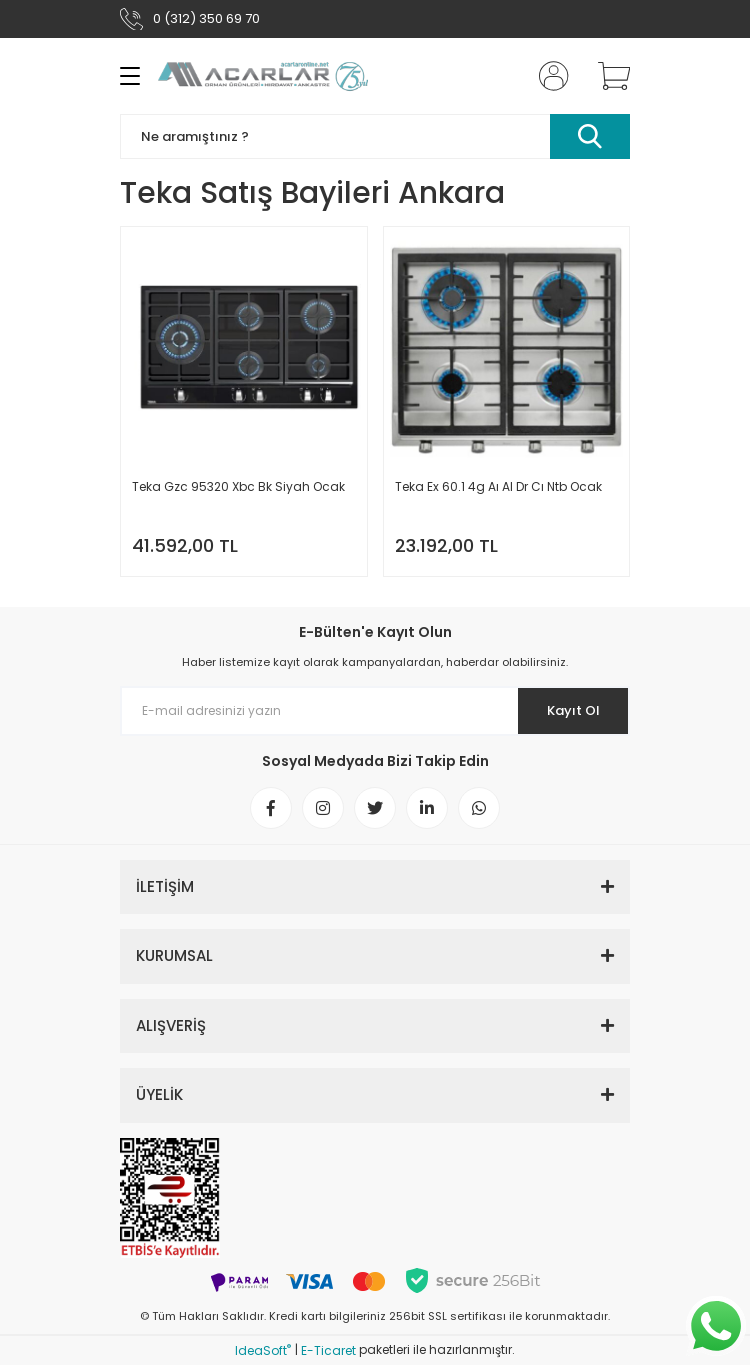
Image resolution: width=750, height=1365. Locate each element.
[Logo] (263, 75)
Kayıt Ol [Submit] (573, 710)
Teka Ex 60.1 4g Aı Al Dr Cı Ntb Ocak (498, 486)
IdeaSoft (263, 1350)
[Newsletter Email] (375, 711)
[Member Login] (548, 76)
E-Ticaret (328, 1350)
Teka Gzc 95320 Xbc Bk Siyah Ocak (238, 486)
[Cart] (607, 76)
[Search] (375, 136)
